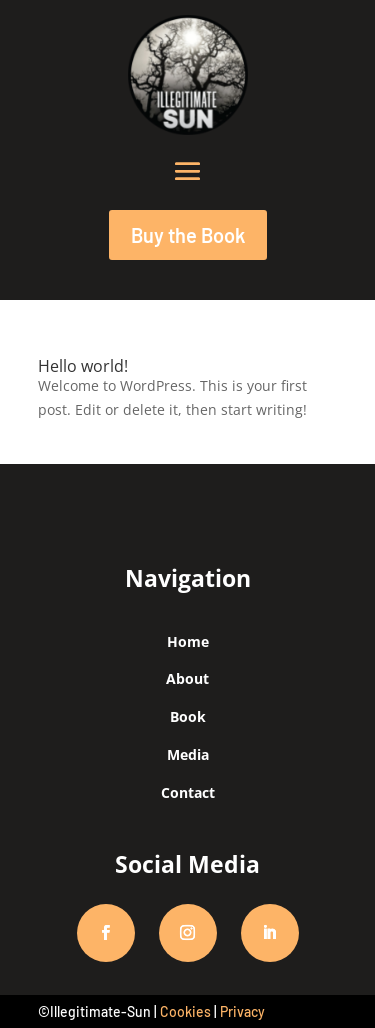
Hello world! (83, 366)
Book (188, 716)
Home (188, 641)
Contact (188, 792)
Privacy (242, 1011)
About (187, 678)
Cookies (185, 1011)
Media (188, 754)
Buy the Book (188, 235)
